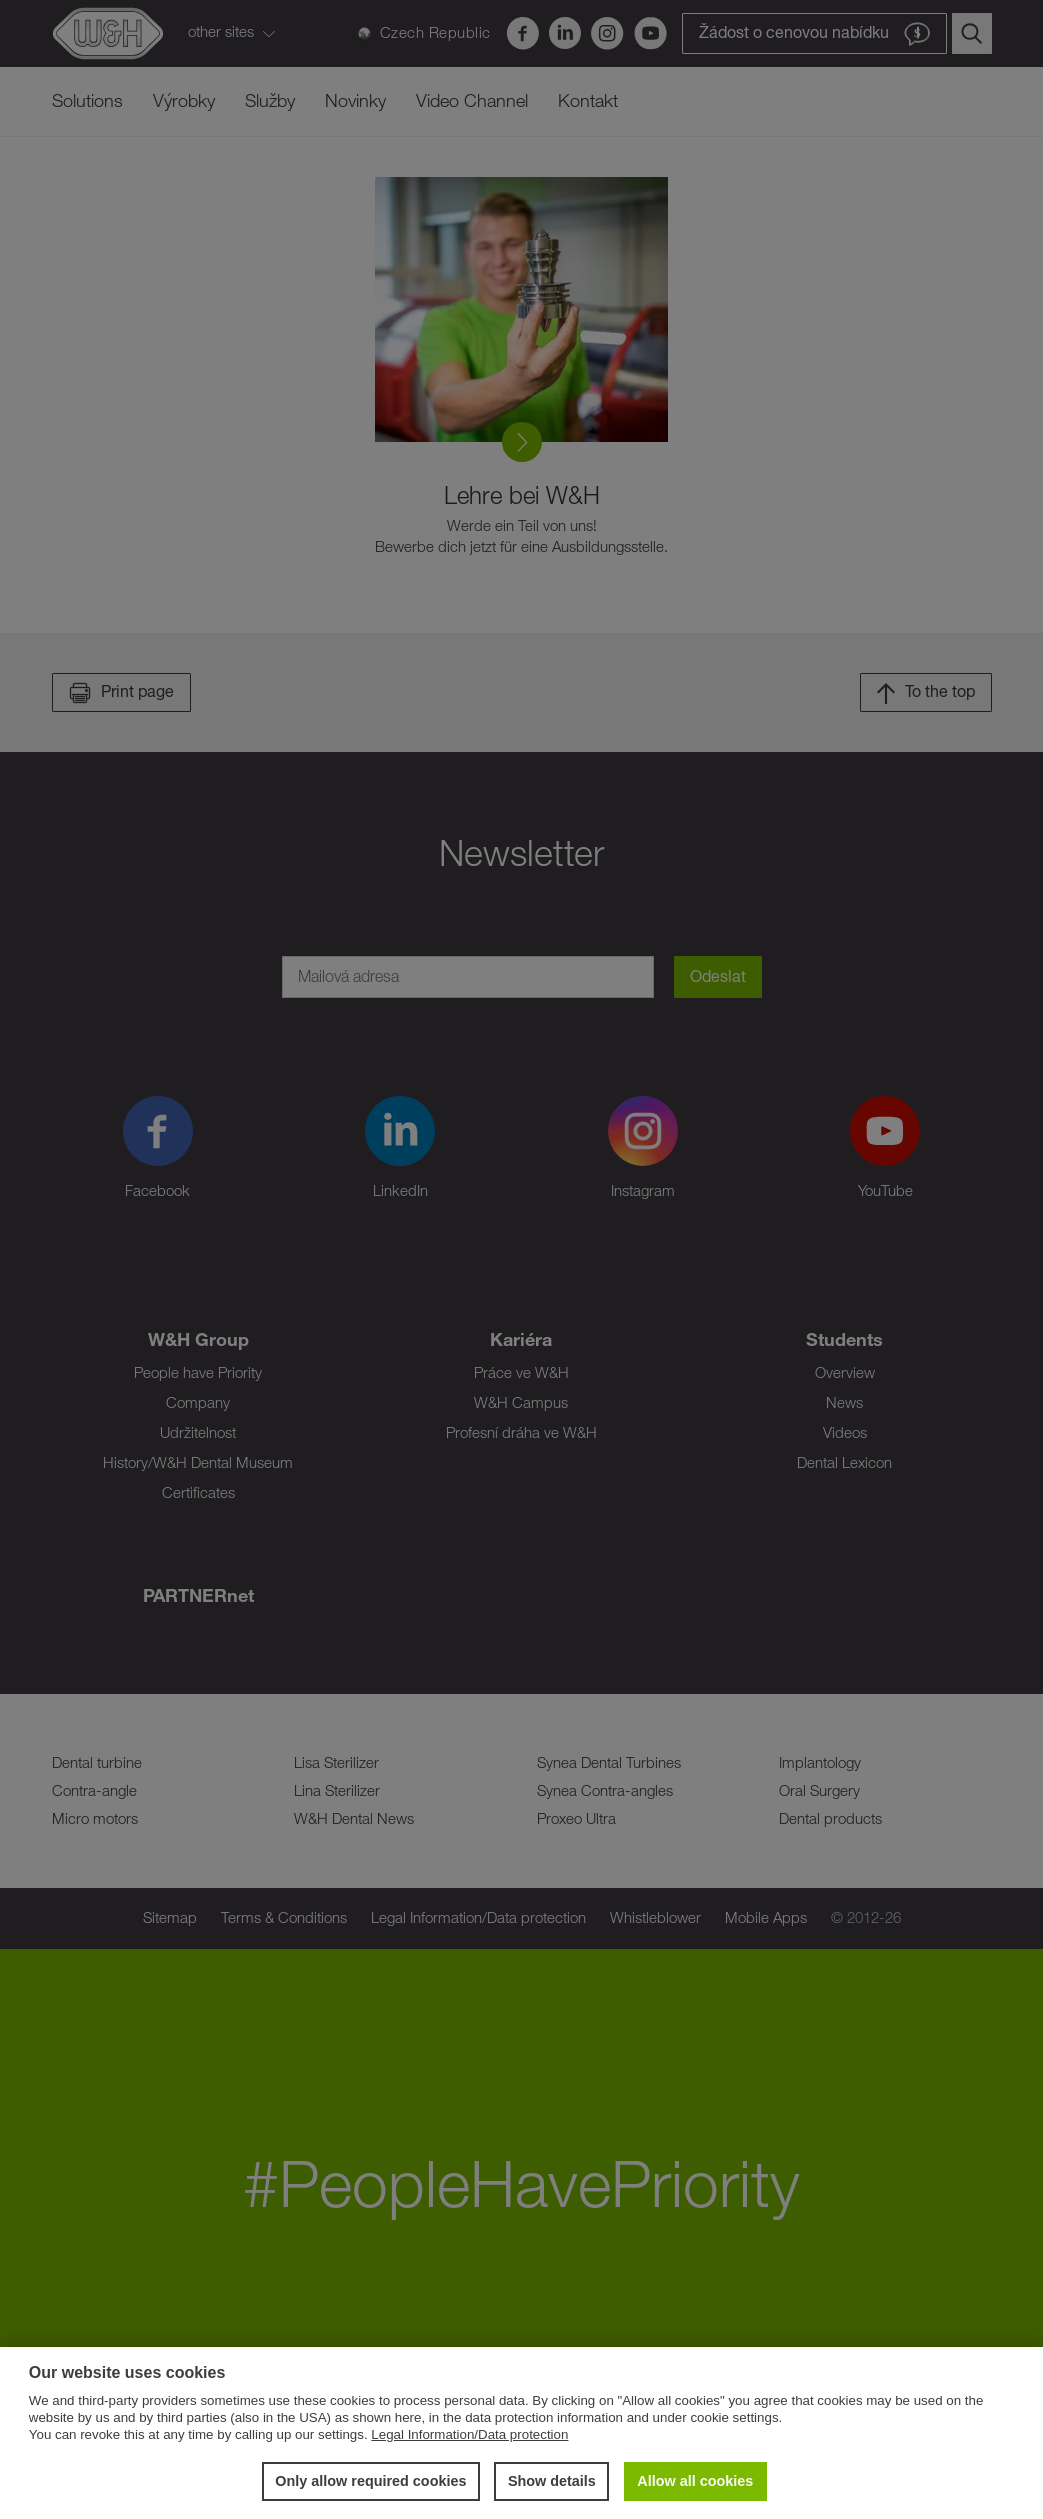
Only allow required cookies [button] (370, 2481)
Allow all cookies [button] (695, 2481)
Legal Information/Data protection (469, 2434)
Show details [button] (552, 2481)
